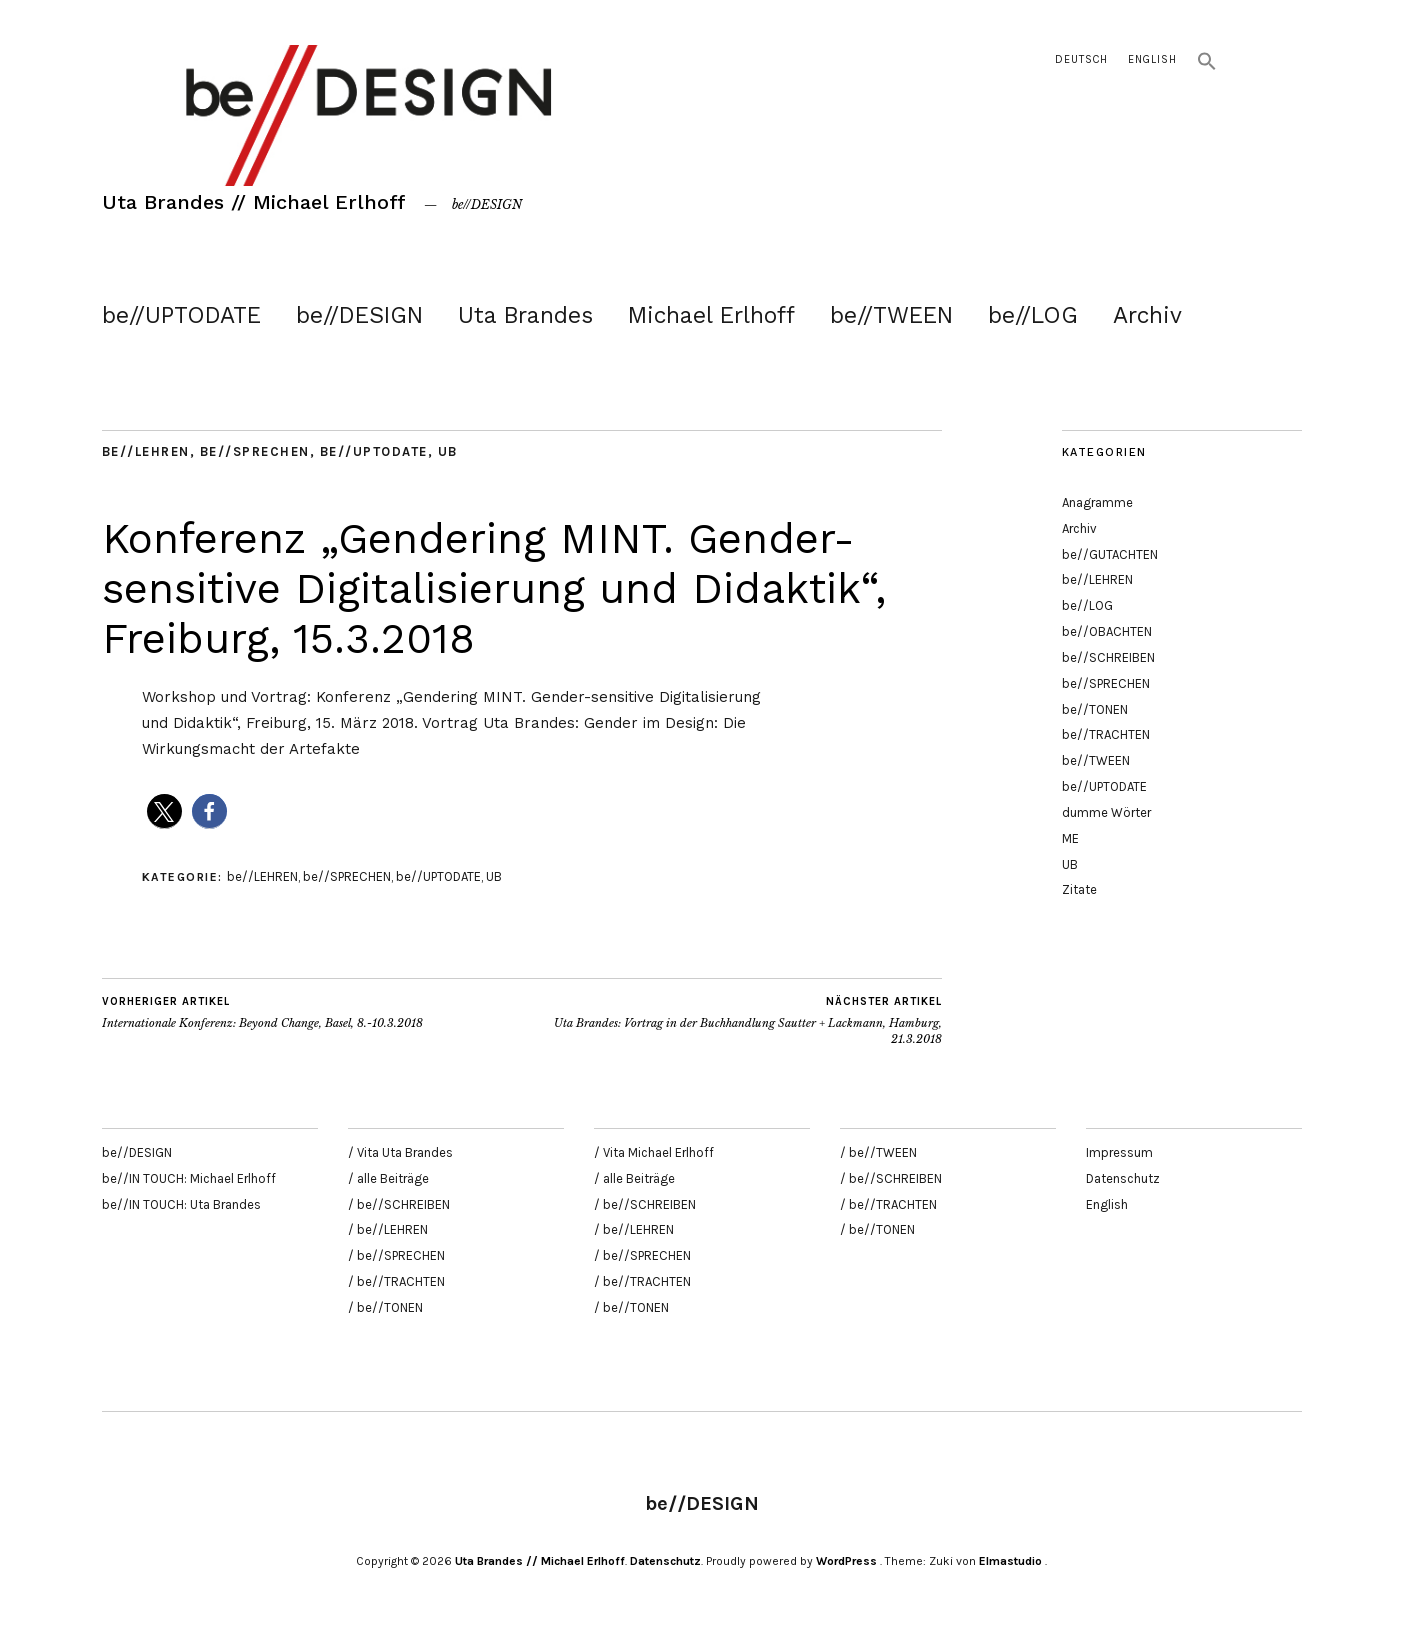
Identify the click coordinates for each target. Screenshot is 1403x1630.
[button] (1207, 67)
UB (448, 451)
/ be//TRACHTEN (396, 1281)
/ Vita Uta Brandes (400, 1152)
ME (1070, 838)
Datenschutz (1123, 1178)
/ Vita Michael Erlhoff (654, 1152)
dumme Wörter (1106, 812)
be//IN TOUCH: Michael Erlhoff (189, 1178)
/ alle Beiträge (388, 1178)
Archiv (1147, 315)
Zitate (1079, 889)
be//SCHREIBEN (1108, 657)
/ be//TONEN (385, 1307)
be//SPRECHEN (255, 451)
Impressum (1119, 1152)
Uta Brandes (525, 315)
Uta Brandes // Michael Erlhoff (254, 202)
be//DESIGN (359, 315)
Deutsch (1081, 59)
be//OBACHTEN (1107, 631)
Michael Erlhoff (711, 315)
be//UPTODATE (181, 315)
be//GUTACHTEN (1110, 554)
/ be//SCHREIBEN (399, 1204)
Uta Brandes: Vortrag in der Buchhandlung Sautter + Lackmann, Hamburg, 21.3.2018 (732, 1020)
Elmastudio (1010, 1561)
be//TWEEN (891, 315)
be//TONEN (1095, 709)
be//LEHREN (146, 451)
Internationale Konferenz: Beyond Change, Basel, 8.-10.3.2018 (262, 1012)
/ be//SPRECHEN (396, 1255)
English (1152, 59)
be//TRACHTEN (1106, 734)
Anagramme (1097, 502)
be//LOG (1033, 315)
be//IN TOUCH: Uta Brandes (181, 1204)
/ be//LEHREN (388, 1229)
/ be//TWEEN (878, 1152)
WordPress (846, 1561)
